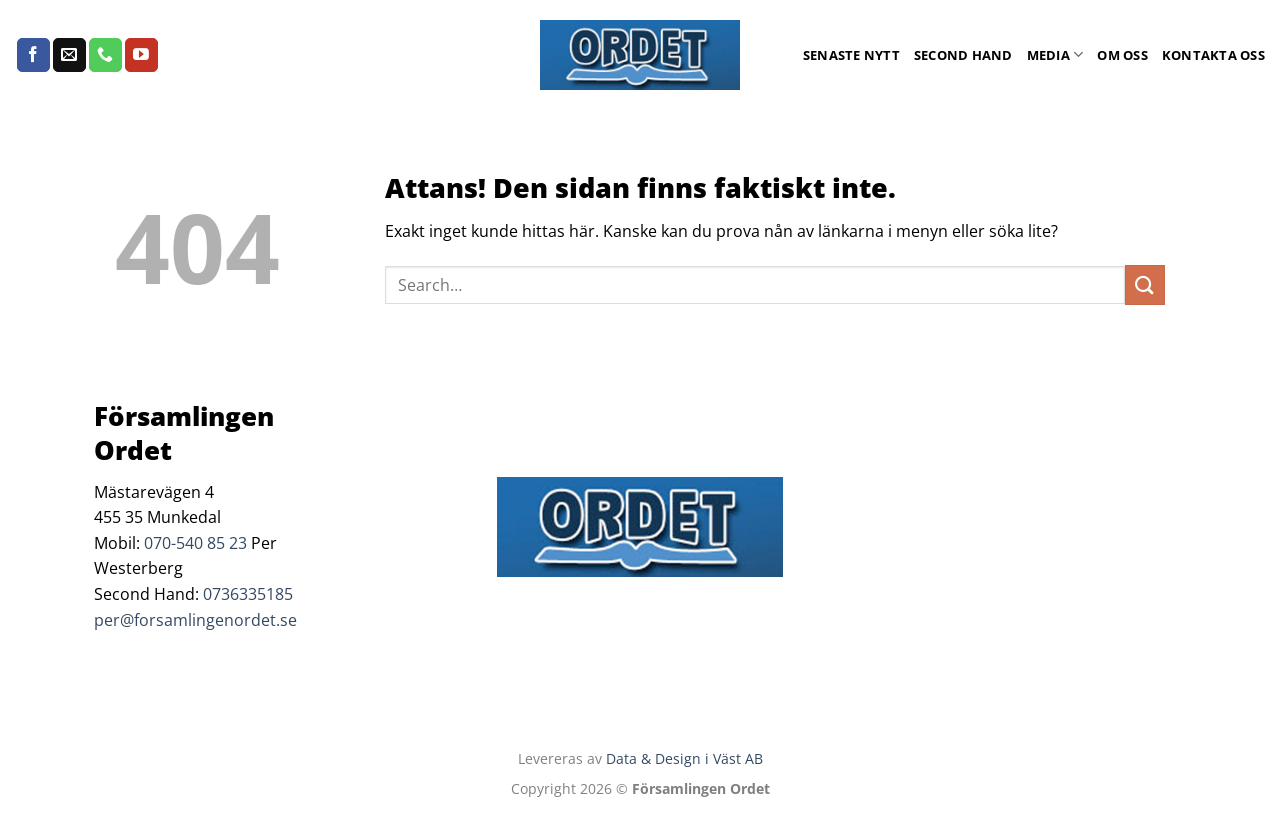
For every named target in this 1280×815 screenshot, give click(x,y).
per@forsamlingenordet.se (195, 620)
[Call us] (105, 55)
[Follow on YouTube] (141, 55)
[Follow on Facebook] (33, 55)
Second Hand (963, 55)
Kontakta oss (1213, 55)
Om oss (1122, 55)
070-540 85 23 (195, 543)
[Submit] (1145, 284)
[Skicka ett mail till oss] (69, 55)
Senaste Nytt (851, 55)
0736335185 (248, 594)
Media (1055, 54)
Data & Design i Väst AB (684, 758)
